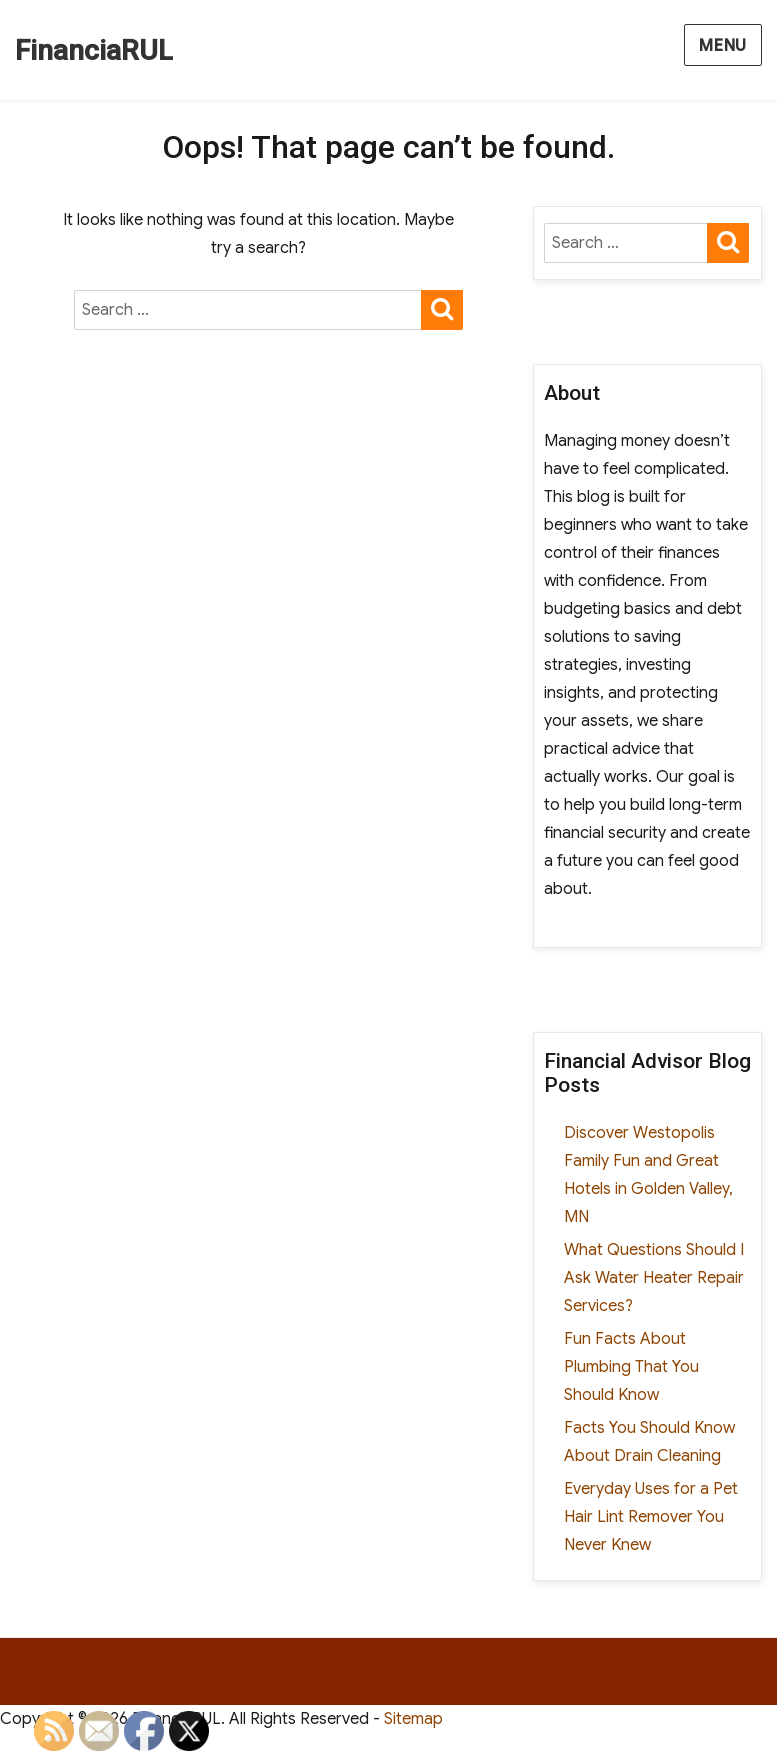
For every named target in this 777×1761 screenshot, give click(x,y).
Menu (723, 46)
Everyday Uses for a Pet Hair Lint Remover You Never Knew (651, 1517)
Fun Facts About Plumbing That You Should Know (631, 1367)
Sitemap (413, 1719)
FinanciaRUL (94, 50)
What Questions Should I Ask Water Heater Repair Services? (654, 1278)
